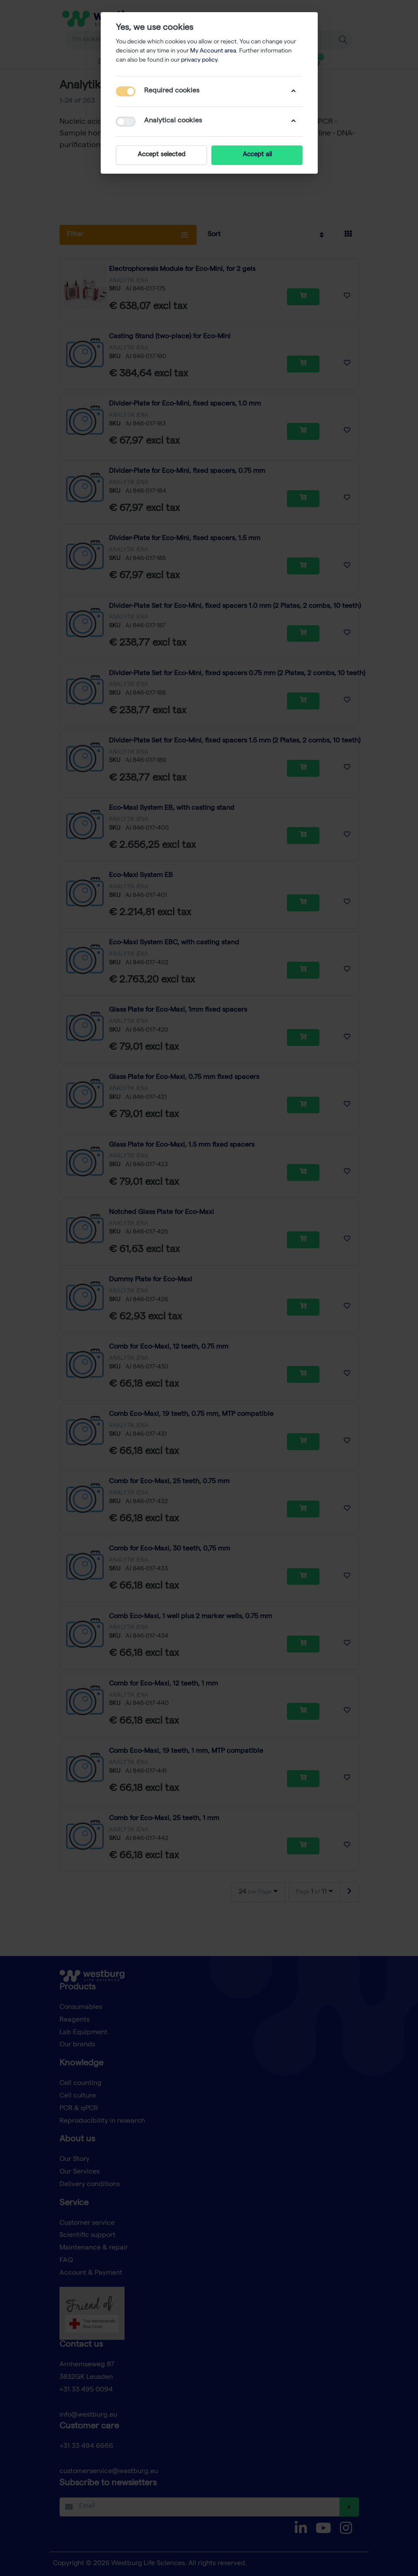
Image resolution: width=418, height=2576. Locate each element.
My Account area (213, 51)
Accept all (256, 155)
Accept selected (161, 155)
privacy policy (199, 60)
